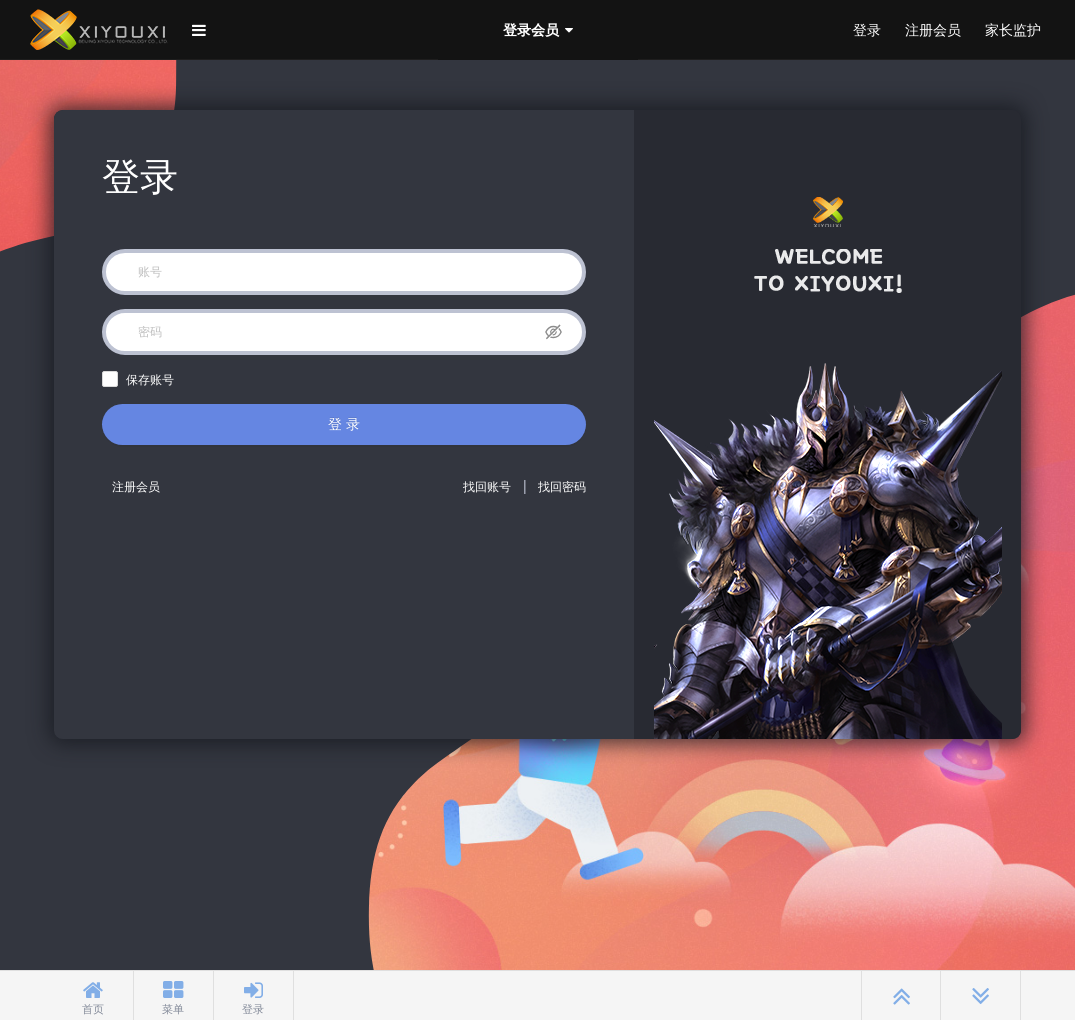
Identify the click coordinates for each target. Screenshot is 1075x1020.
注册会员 (933, 30)
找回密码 (562, 487)
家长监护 (1013, 30)
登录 (867, 30)
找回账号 (487, 487)
